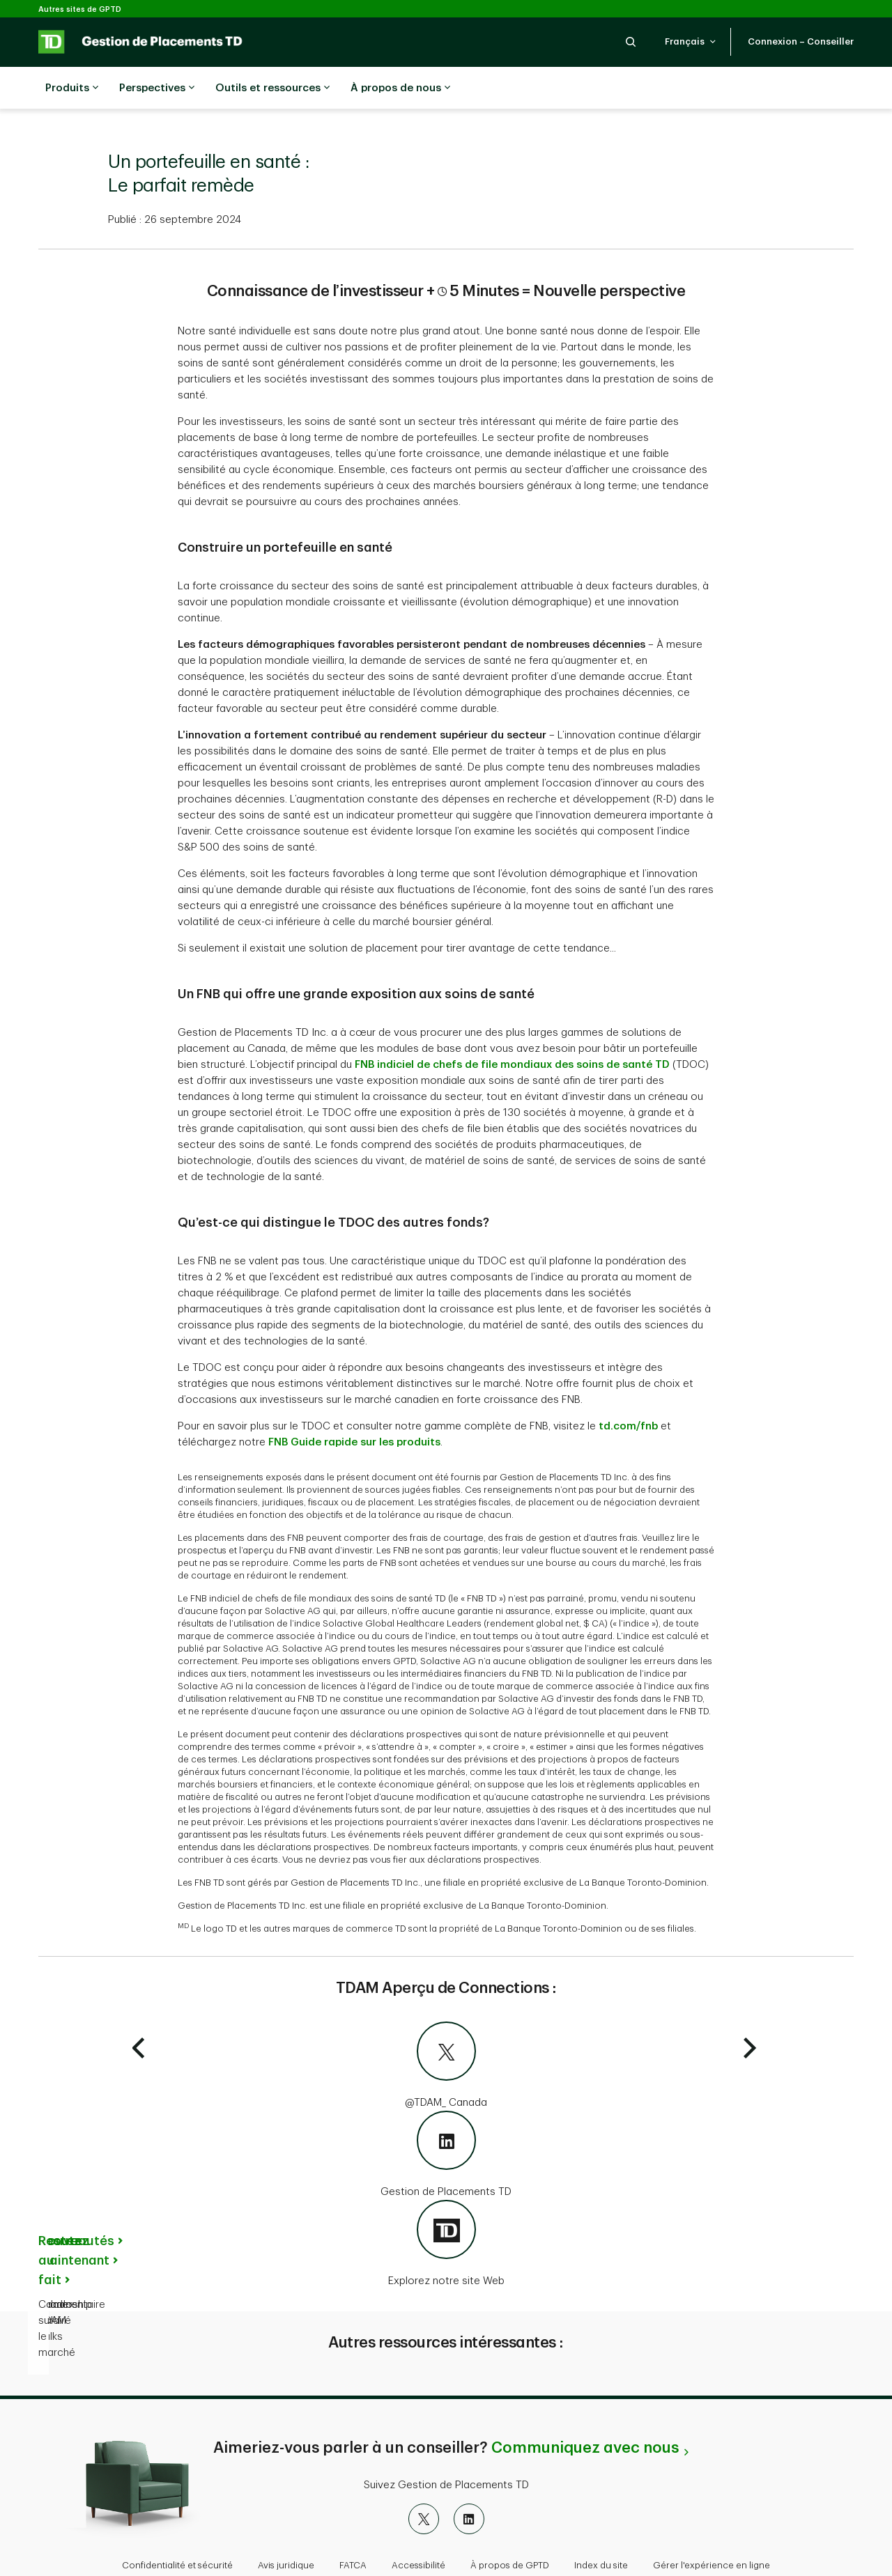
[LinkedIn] (469, 2484)
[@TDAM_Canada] (446, 2031)
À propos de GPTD (509, 2530)
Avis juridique (286, 2530)
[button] (630, 41)
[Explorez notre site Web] (446, 2209)
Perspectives (156, 88)
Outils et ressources (272, 88)
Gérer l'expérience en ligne (711, 2530)
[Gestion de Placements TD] (446, 2120)
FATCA (353, 2530)
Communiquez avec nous (585, 2413)
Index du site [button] (601, 2530)
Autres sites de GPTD (79, 9)
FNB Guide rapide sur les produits (354, 1407)
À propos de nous (400, 88)
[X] (423, 2484)
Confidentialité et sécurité (177, 2530)
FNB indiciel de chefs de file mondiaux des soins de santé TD (512, 1030)
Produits (71, 88)
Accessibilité (418, 2530)
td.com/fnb (628, 1391)
